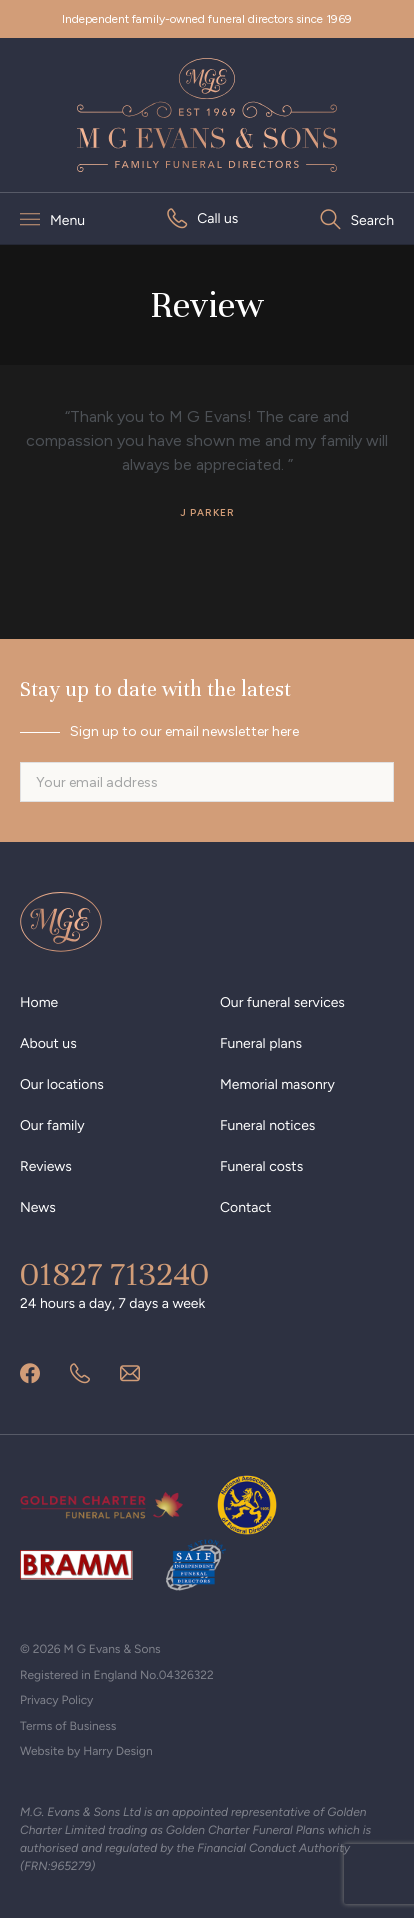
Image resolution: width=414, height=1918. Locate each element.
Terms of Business (68, 1726)
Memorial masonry (277, 1084)
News (38, 1207)
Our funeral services (282, 1002)
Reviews (46, 1166)
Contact (245, 1207)
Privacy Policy (56, 1700)
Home (39, 1002)
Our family (52, 1125)
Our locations (62, 1084)
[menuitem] (202, 218)
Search (373, 220)
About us (48, 1043)
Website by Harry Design (86, 1751)
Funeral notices (267, 1125)
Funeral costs (261, 1166)
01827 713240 (114, 1275)
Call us (217, 218)
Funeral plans (261, 1043)
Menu (67, 220)
